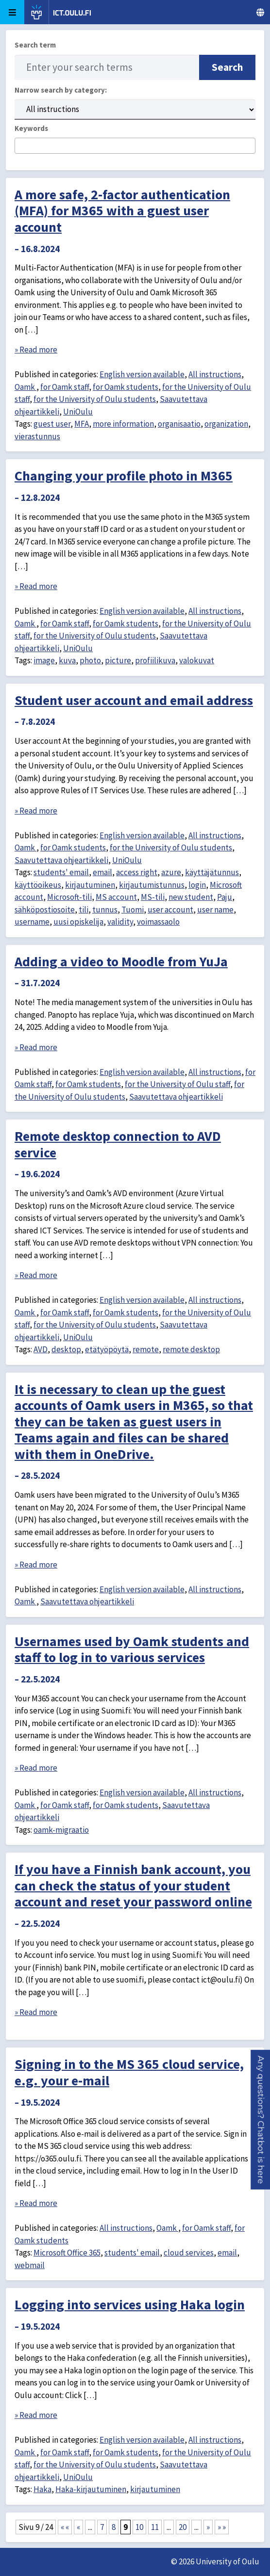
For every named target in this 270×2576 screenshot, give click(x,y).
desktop (66, 1349)
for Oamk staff (64, 387)
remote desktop (191, 1349)
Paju (224, 897)
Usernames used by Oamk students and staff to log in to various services (132, 1649)
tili (83, 909)
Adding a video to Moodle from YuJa (121, 961)
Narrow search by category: (61, 90)
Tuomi (132, 909)
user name (215, 909)
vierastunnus (37, 436)
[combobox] (135, 146)
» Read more (36, 349)
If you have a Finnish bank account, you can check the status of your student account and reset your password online (133, 1885)
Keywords (31, 128)
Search (227, 67)
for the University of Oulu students (95, 399)
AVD (41, 1349)
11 (155, 2527)
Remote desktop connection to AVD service (118, 1144)
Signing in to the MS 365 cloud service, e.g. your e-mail (129, 2072)
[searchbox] (20, 146)
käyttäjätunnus (212, 872)
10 (139, 2527)
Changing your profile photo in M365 (124, 475)
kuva (67, 660)
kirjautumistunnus (152, 885)
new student (191, 897)
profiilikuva (155, 660)
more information (123, 423)
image (44, 660)
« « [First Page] (65, 2527)
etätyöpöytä (107, 1349)
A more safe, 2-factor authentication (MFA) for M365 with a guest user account (122, 211)
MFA (81, 423)
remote (146, 1349)
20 (182, 2527)
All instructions (214, 374)
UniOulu (78, 411)
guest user (52, 423)
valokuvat (196, 660)
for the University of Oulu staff (177, 1084)
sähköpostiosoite (45, 909)
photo (90, 660)
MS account (116, 897)
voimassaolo (158, 921)
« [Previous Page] (78, 2527)
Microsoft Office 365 (67, 2252)
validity (120, 921)
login (197, 885)
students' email (61, 872)
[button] (260, 2120)
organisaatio (179, 423)
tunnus (105, 909)
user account (170, 909)
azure (171, 872)
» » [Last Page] (222, 2527)
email (102, 872)
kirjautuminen (90, 885)
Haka (42, 2489)
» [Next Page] (208, 2527)
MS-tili (153, 897)
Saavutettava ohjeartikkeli (61, 860)
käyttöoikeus (38, 885)
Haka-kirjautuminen (90, 2489)
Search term (35, 44)
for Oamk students (125, 387)
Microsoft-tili (69, 897)
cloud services (189, 2252)
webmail (30, 2265)
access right (136, 872)
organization (226, 423)
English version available (142, 374)
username (32, 921)
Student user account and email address (134, 700)
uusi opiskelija (78, 921)
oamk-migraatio (61, 1829)
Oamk (25, 387)
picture (118, 660)
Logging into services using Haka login (130, 2304)
